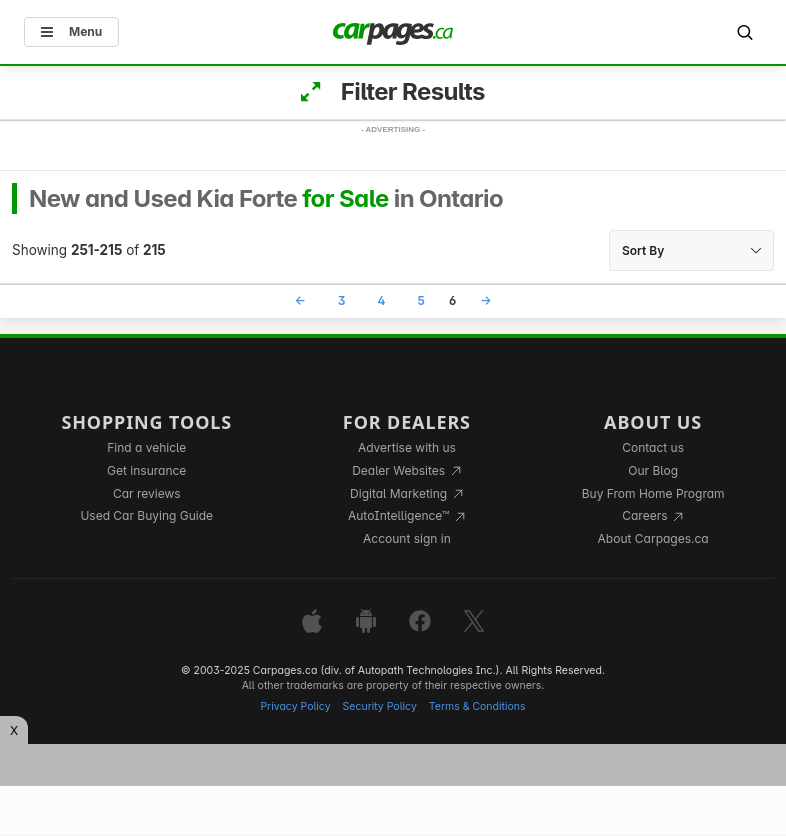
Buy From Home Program (653, 493)
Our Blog (653, 470)
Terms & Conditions (477, 706)
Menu (71, 31)
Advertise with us (407, 447)
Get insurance (146, 470)
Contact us (653, 447)
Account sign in (407, 538)
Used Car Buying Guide (146, 515)
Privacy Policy (295, 706)
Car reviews (147, 493)
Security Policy (380, 706)
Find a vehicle (146, 447)
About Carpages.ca (653, 538)
